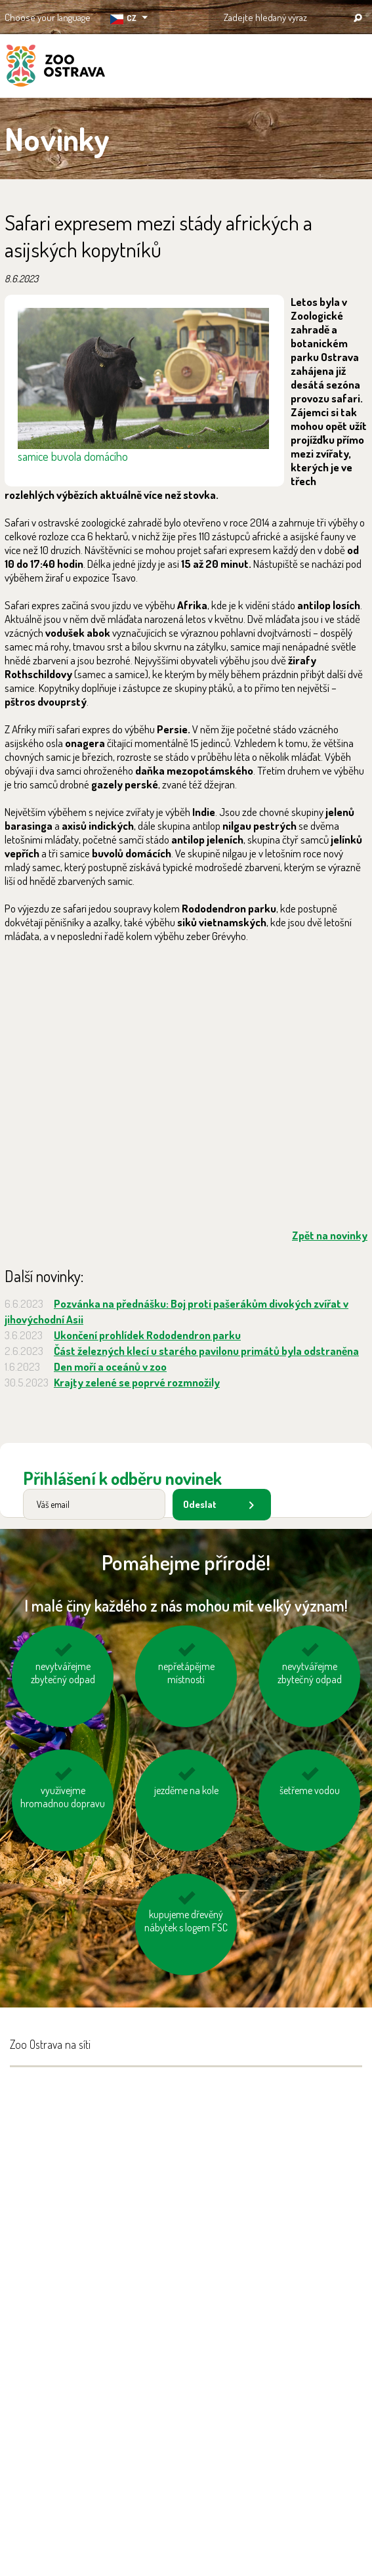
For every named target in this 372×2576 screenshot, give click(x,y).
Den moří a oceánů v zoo (110, 1366)
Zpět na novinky (329, 1235)
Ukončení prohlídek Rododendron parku (147, 1335)
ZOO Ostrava (56, 68)
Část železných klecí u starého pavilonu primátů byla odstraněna (206, 1351)
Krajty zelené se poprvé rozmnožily (137, 1382)
